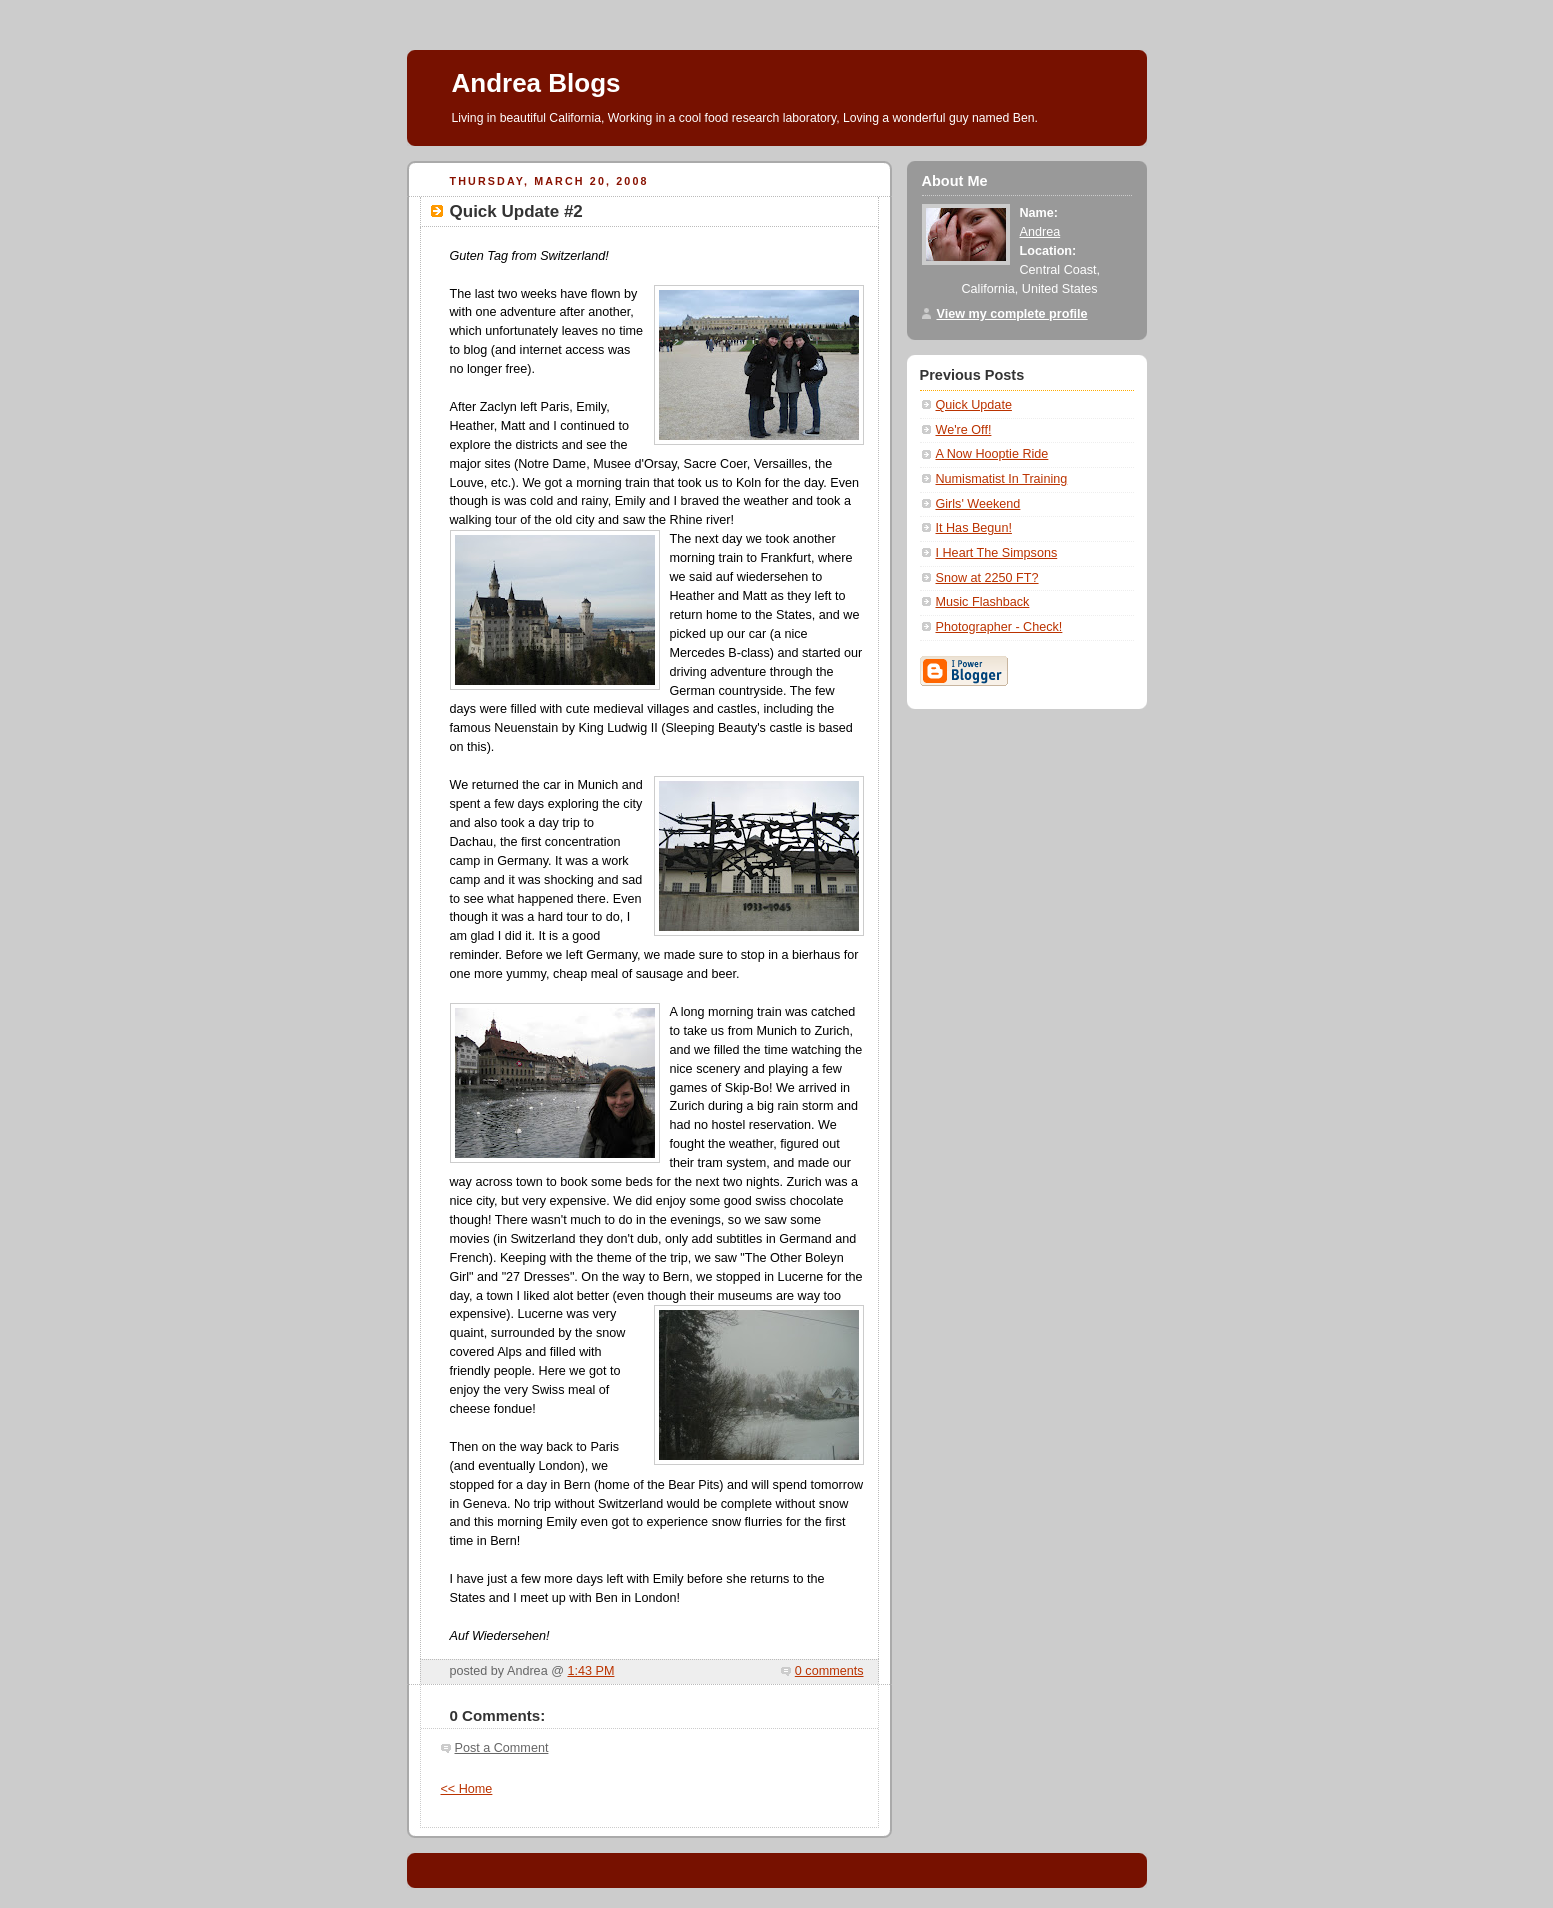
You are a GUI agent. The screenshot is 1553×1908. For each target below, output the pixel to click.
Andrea (1040, 232)
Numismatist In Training (1002, 479)
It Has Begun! (974, 528)
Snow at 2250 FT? (987, 578)
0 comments (829, 1671)
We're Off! (964, 430)
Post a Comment (502, 1748)
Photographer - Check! (999, 627)
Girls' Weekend (978, 504)
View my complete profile (1012, 314)
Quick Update (974, 405)
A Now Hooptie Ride (992, 454)
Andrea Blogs (536, 83)
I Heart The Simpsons (997, 553)
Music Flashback (983, 602)
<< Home (467, 1789)
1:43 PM (590, 1671)
